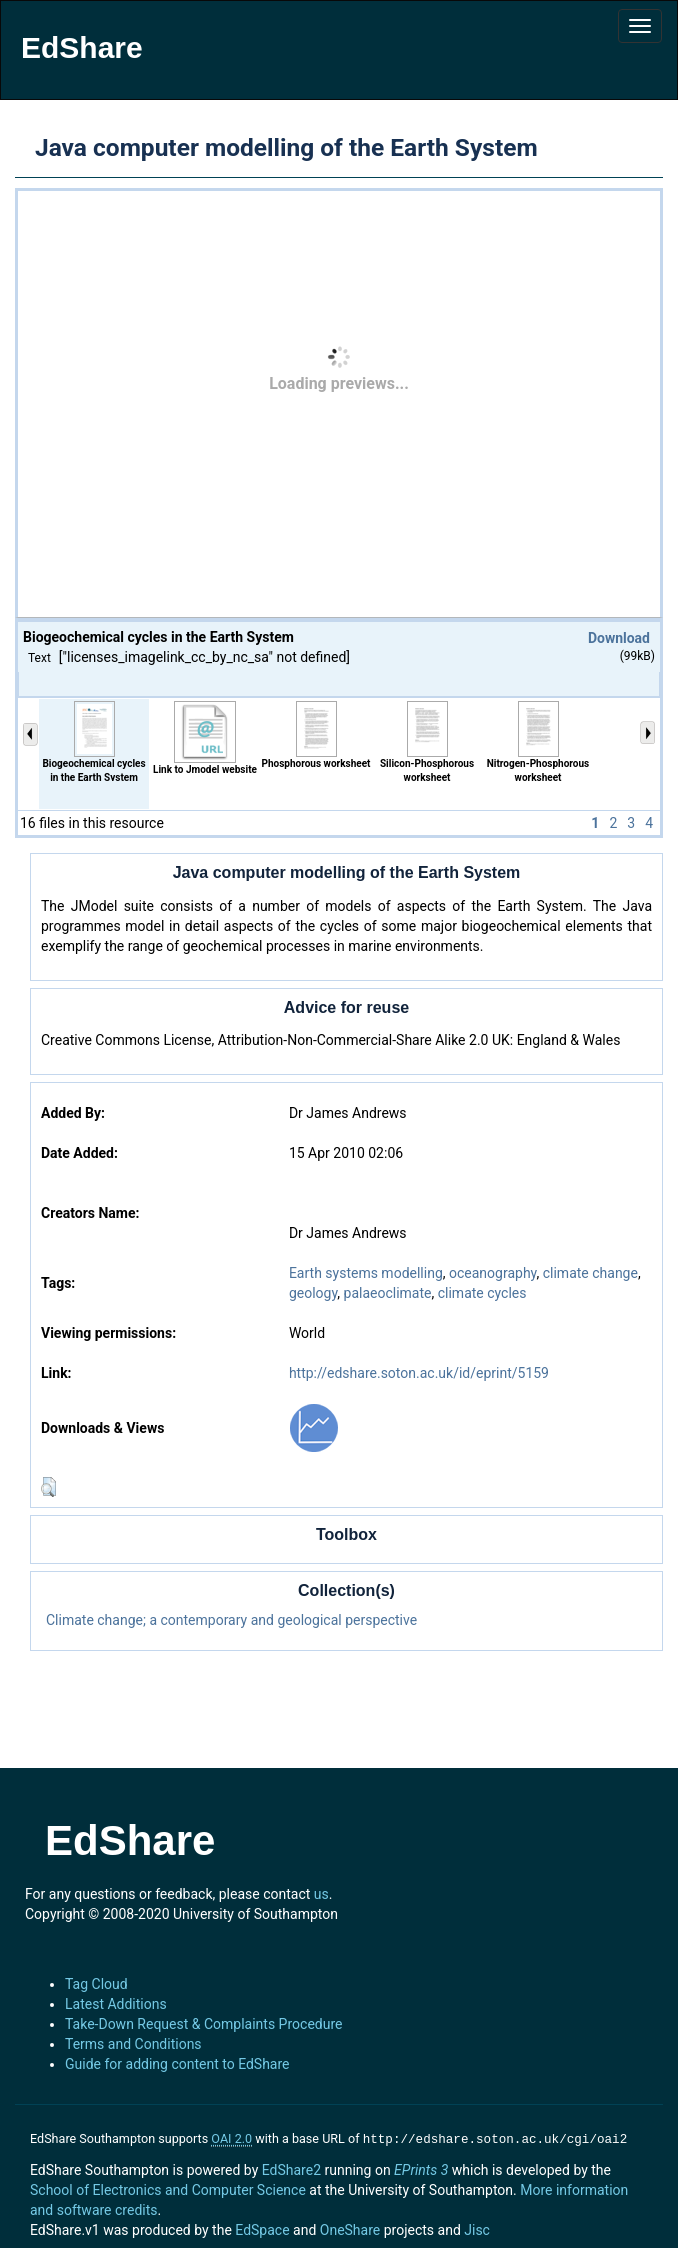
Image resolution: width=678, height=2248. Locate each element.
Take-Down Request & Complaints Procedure (203, 2024)
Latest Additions (116, 2004)
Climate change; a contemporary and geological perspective (231, 1620)
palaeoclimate (388, 1293)
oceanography (492, 1273)
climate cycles (482, 1293)
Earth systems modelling (366, 1273)
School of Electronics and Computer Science (168, 2188)
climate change (590, 1273)
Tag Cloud (96, 1984)
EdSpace (262, 2228)
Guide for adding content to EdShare (177, 2064)
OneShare (350, 2228)
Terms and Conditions (133, 2044)
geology (313, 1293)
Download (619, 638)
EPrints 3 (421, 2168)
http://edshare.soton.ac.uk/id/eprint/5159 (419, 1373)
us (321, 1894)
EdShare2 (291, 2168)
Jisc (477, 2228)
